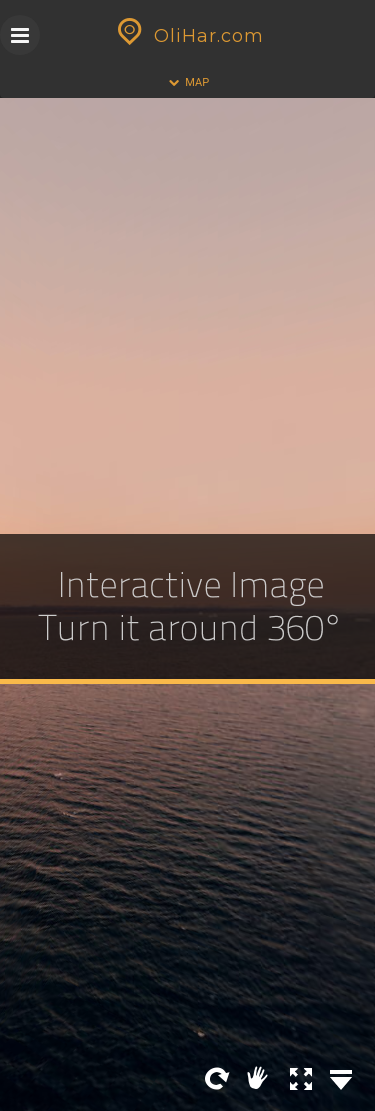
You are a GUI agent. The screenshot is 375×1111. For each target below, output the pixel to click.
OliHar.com (188, 36)
